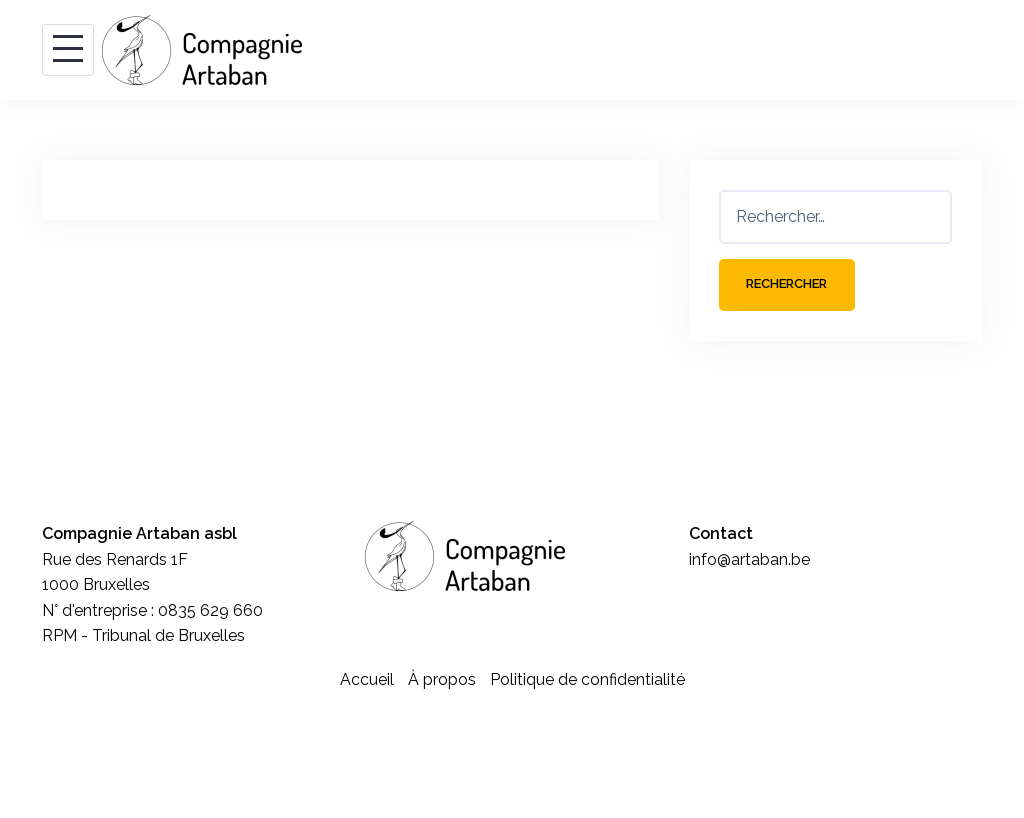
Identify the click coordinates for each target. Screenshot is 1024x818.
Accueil (367, 681)
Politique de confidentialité (587, 681)
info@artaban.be (749, 561)
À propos (442, 681)
